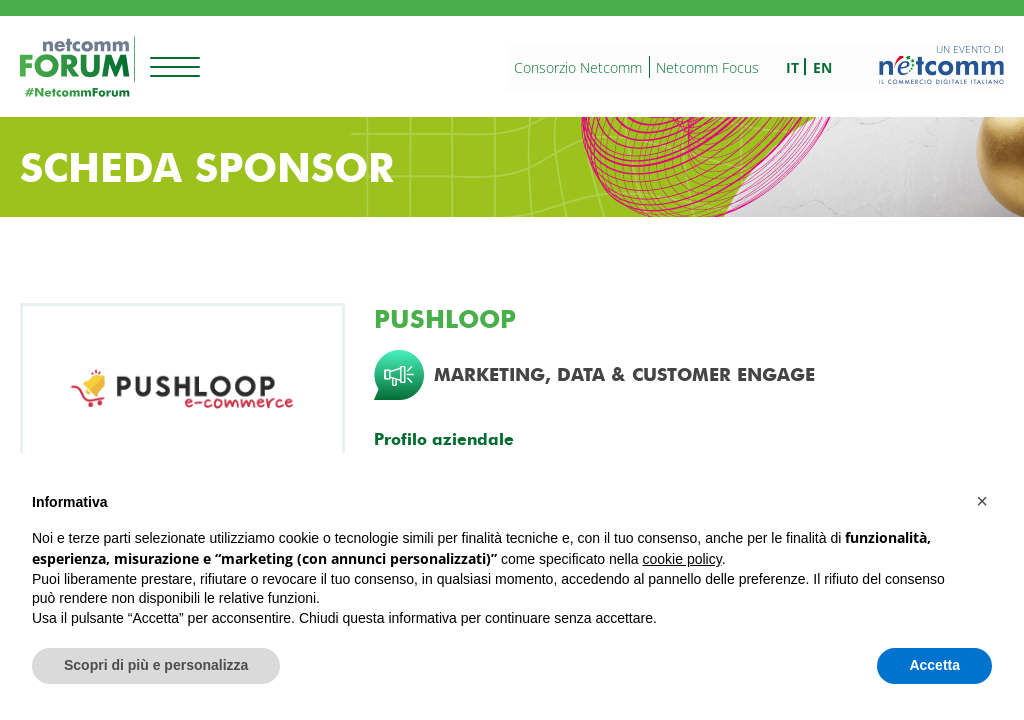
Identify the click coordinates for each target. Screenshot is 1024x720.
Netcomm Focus (707, 67)
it (792, 67)
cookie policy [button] (682, 559)
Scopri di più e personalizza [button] (156, 665)
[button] (982, 501)
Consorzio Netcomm (578, 67)
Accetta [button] (934, 665)
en (822, 67)
